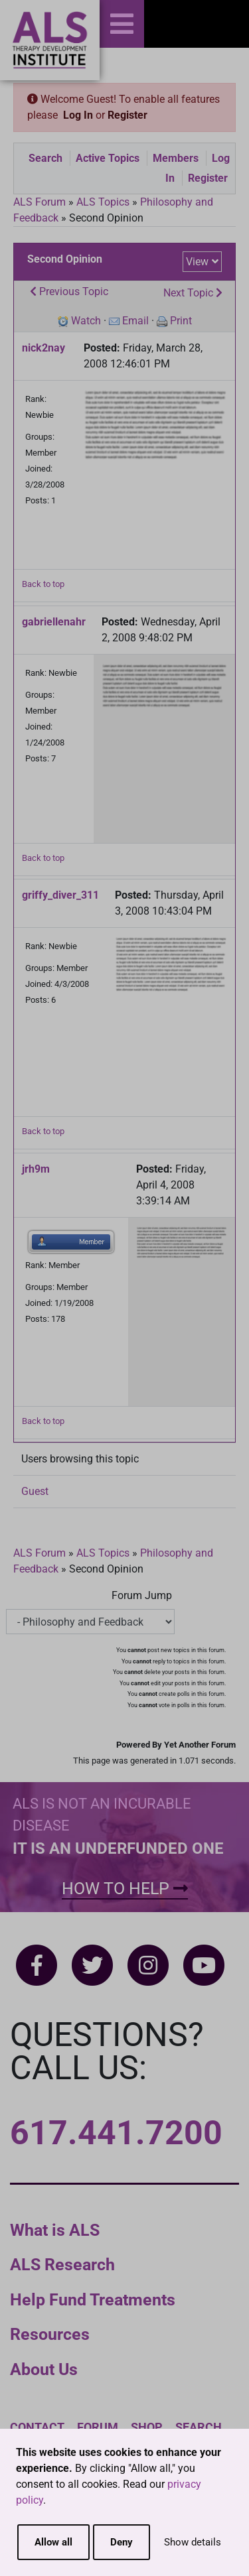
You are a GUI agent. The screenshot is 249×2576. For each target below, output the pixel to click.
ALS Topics (102, 202)
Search (45, 158)
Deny (121, 2542)
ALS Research (62, 2264)
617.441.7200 (116, 2133)
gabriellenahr (54, 621)
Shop (147, 2427)
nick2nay (43, 348)
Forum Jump (142, 1595)
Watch (86, 320)
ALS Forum (40, 202)
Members (176, 158)
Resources (50, 2334)
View (197, 261)
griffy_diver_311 (60, 895)
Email (135, 320)
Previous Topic (69, 291)
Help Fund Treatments (92, 2299)
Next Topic (192, 293)
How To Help (125, 1888)
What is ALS (55, 2230)
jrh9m (36, 1169)
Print (181, 320)
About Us (44, 2369)
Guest (34, 1491)
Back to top (43, 584)
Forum (97, 2427)
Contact (37, 2427)
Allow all (53, 2542)
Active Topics (107, 158)
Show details (192, 2542)
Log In (78, 115)
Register (127, 115)
